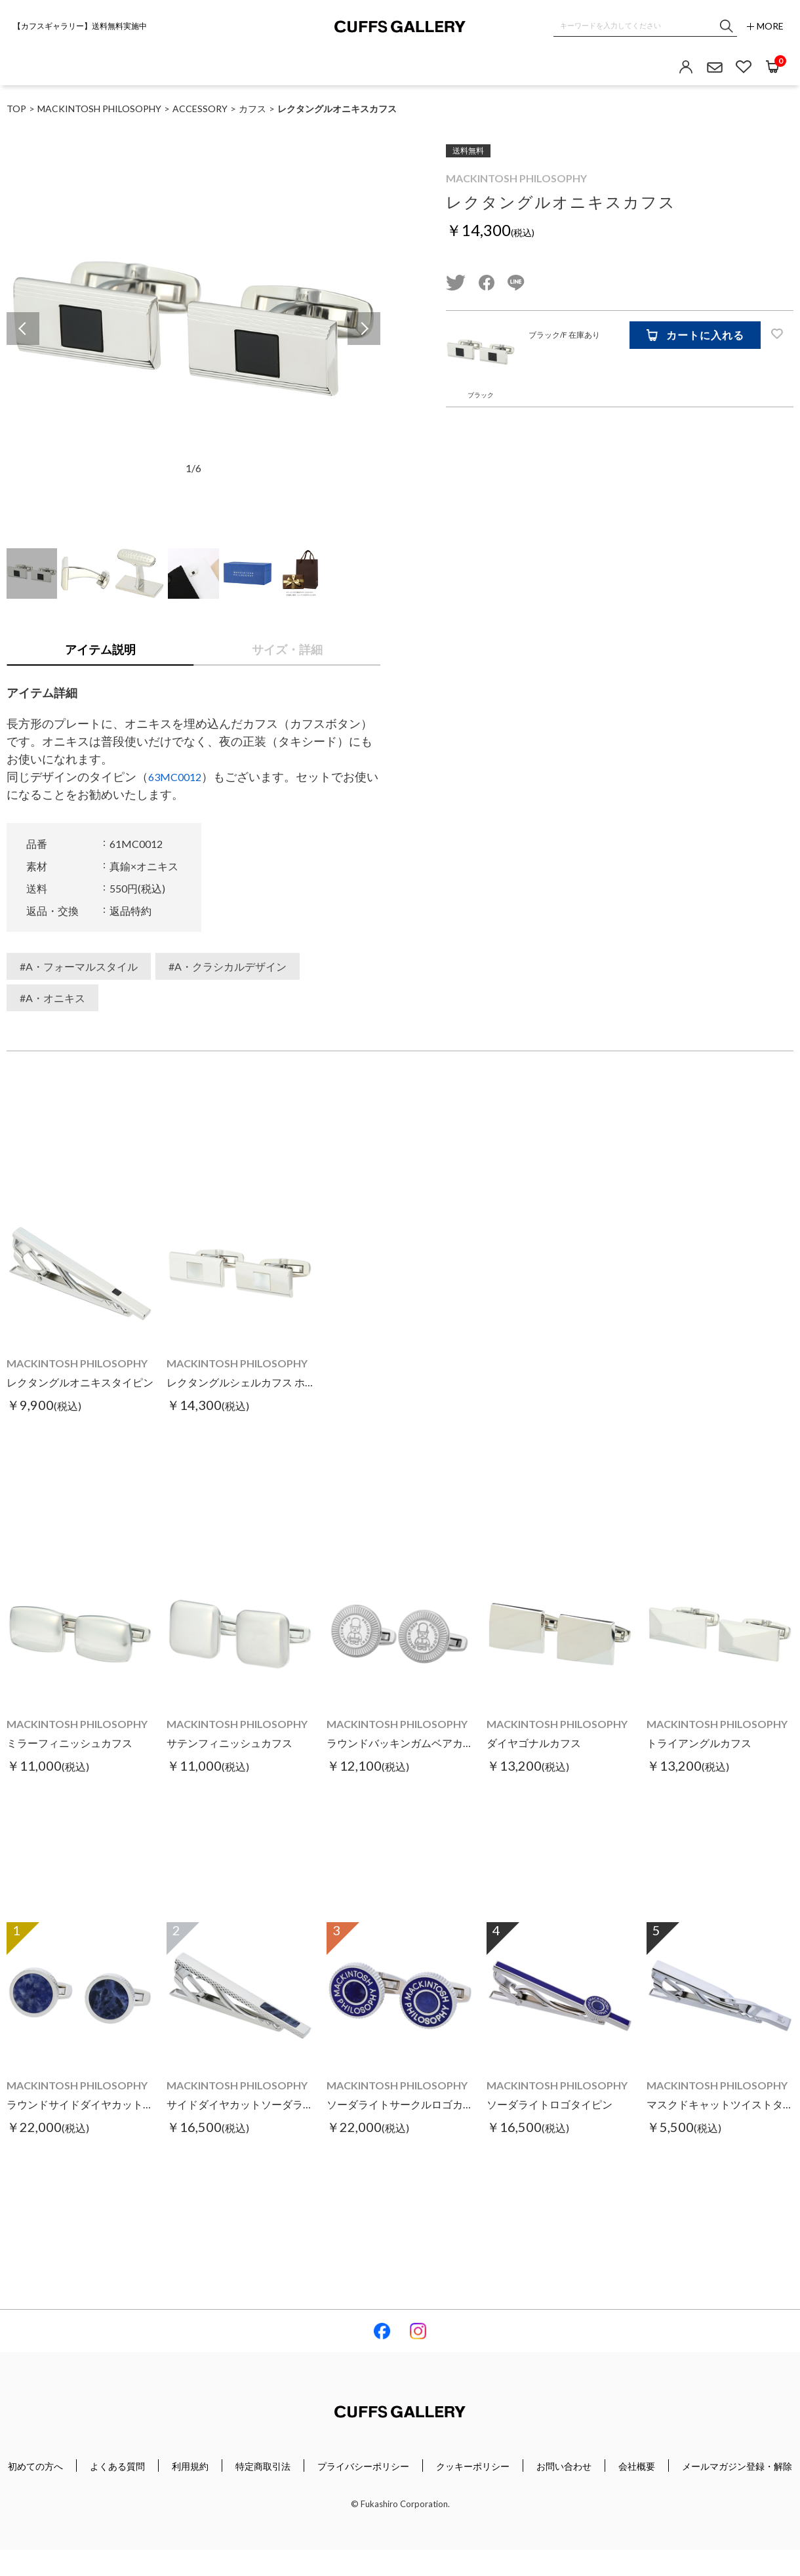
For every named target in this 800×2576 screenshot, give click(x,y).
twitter (456, 283)
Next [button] (364, 328)
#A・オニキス (52, 998)
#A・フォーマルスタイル (79, 966)
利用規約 (190, 2466)
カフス (252, 108)
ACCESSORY (200, 108)
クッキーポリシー (473, 2466)
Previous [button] (23, 328)
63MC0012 (174, 777)
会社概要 (636, 2466)
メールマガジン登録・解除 (737, 2466)
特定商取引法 (262, 2466)
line (516, 283)
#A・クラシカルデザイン (228, 966)
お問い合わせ (563, 2466)
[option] (193, 328)
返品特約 (130, 910)
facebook (486, 283)
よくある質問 (117, 2466)
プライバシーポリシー (363, 2466)
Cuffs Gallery (400, 27)
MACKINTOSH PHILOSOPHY (516, 178)
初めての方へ (35, 2466)
